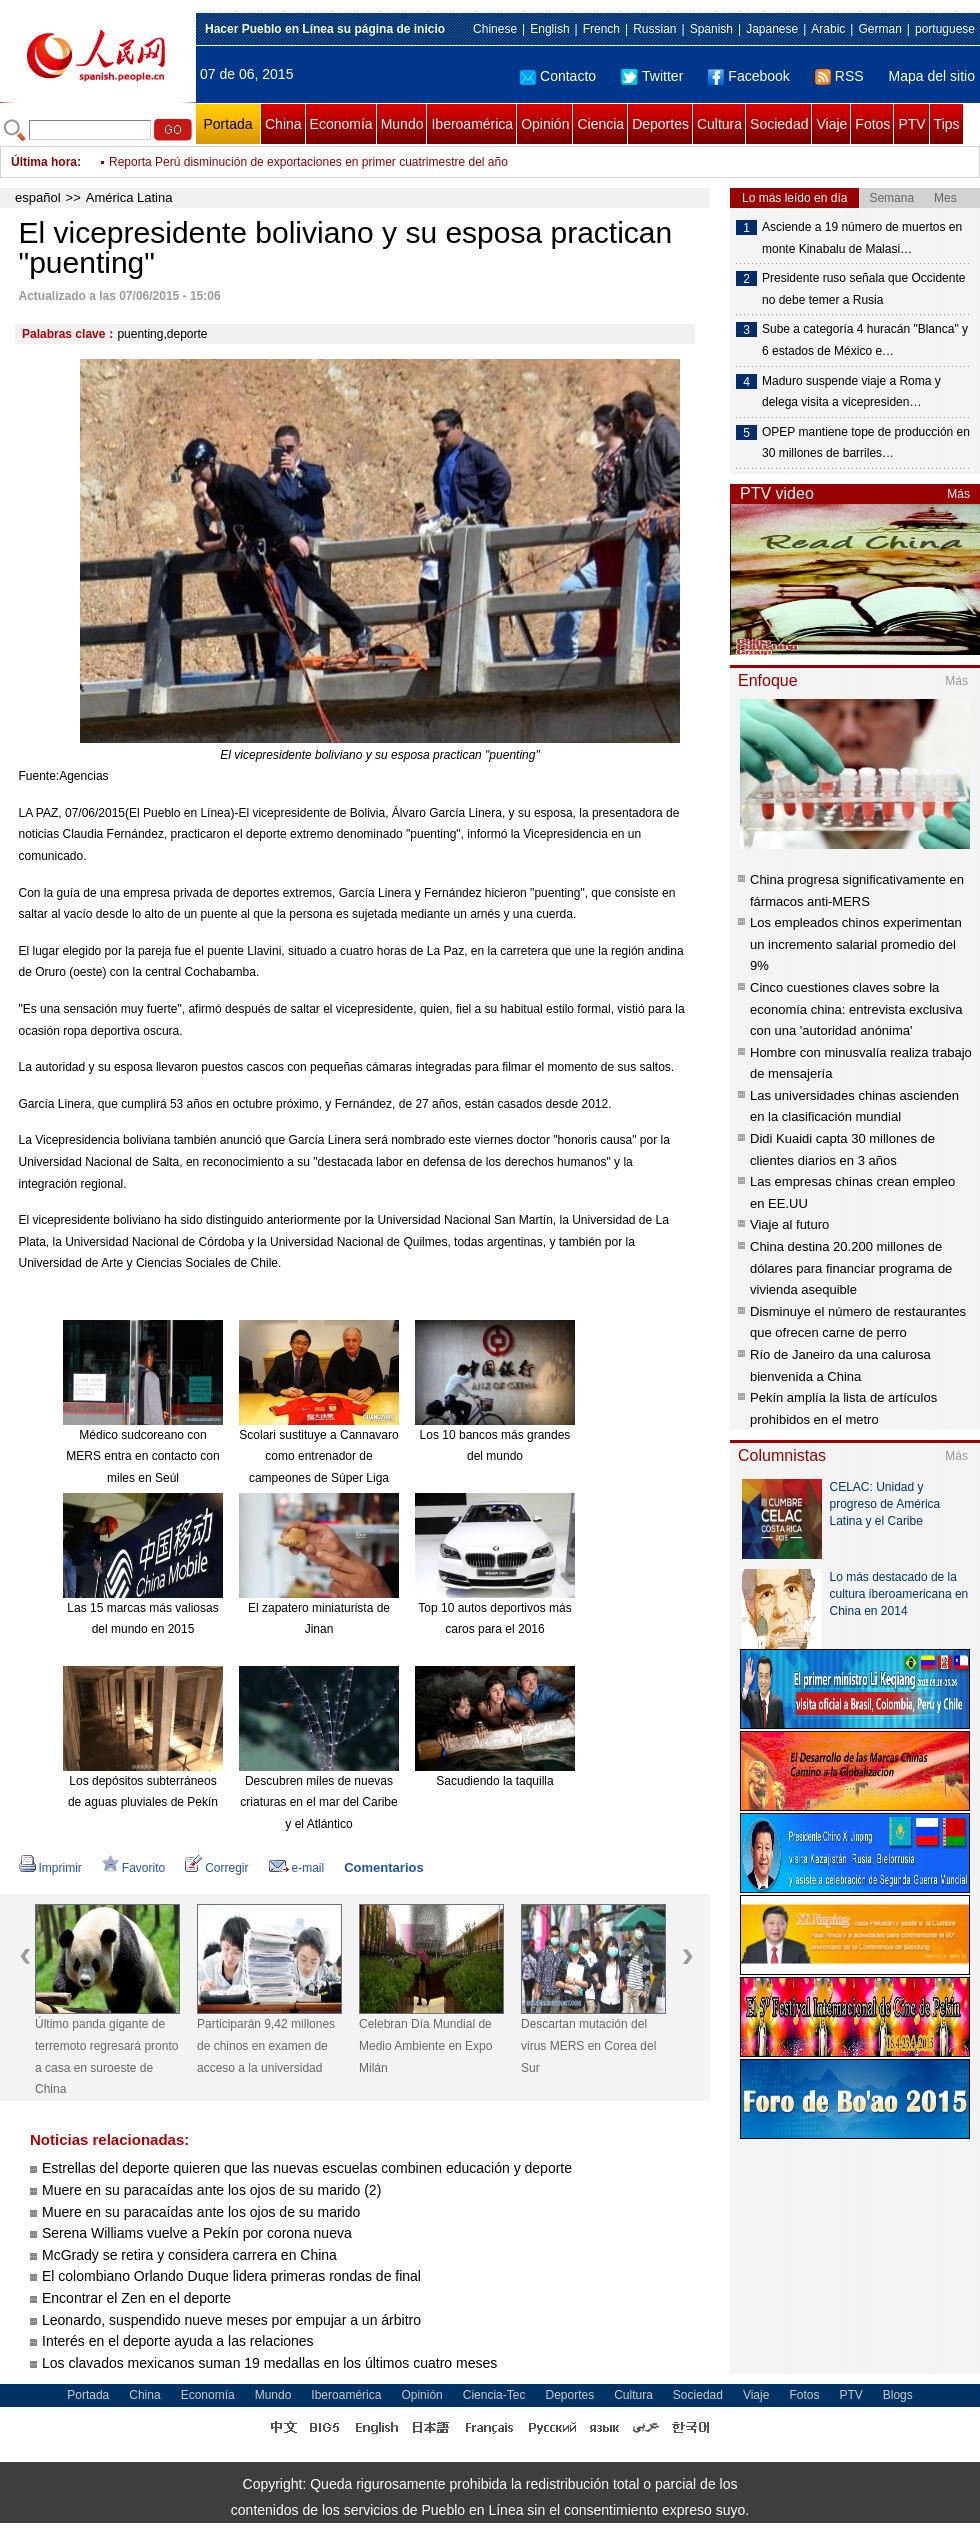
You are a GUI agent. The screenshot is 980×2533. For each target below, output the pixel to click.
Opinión (545, 124)
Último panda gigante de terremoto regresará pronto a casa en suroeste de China (106, 2056)
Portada (227, 124)
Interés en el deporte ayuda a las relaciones (178, 2341)
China (283, 124)
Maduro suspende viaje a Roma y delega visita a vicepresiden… (851, 392)
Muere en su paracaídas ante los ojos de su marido (201, 2212)
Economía (341, 124)
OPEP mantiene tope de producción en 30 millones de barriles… (866, 443)
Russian (654, 29)
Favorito (133, 1868)
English (549, 29)
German (879, 29)
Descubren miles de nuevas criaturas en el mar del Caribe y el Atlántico (318, 1802)
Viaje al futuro (789, 1224)
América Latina (129, 197)
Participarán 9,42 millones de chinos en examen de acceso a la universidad (266, 2045)
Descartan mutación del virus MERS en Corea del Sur (588, 2045)
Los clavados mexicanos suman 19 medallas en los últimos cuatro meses (269, 2363)
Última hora (44, 162)
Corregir (216, 1868)
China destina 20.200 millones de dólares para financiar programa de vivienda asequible (851, 1268)
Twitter (652, 76)
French (601, 29)
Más (958, 494)
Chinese (495, 29)
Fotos (872, 124)
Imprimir (50, 1868)
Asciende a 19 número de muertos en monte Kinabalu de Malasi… (862, 238)
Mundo (402, 124)
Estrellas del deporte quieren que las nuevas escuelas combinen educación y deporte (307, 2168)
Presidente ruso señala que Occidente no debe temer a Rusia (863, 289)
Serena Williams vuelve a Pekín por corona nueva (197, 2233)
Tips (947, 124)
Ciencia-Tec (494, 2395)
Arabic (828, 29)
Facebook (748, 76)
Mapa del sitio (932, 76)
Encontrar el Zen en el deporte (136, 2298)
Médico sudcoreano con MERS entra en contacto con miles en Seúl (142, 1456)
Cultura (719, 124)
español (38, 197)
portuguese (945, 29)
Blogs (898, 2395)
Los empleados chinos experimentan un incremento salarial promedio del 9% (856, 944)
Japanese (772, 29)
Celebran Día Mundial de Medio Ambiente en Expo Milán (425, 2045)
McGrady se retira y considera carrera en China (189, 2255)
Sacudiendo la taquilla (494, 1781)
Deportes (660, 124)
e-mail (297, 1868)
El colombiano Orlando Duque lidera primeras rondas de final (233, 2276)
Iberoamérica (472, 124)
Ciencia (600, 124)
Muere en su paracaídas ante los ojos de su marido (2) (211, 2190)
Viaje (831, 124)
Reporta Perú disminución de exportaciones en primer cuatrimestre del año (308, 176)
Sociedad (779, 124)
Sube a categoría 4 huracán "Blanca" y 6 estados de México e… (865, 340)
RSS (839, 76)
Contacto (558, 76)
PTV (911, 124)
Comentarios (383, 1867)
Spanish (711, 29)
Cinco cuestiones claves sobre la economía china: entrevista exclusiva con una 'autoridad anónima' (856, 1009)
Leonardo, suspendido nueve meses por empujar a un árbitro (231, 2320)
